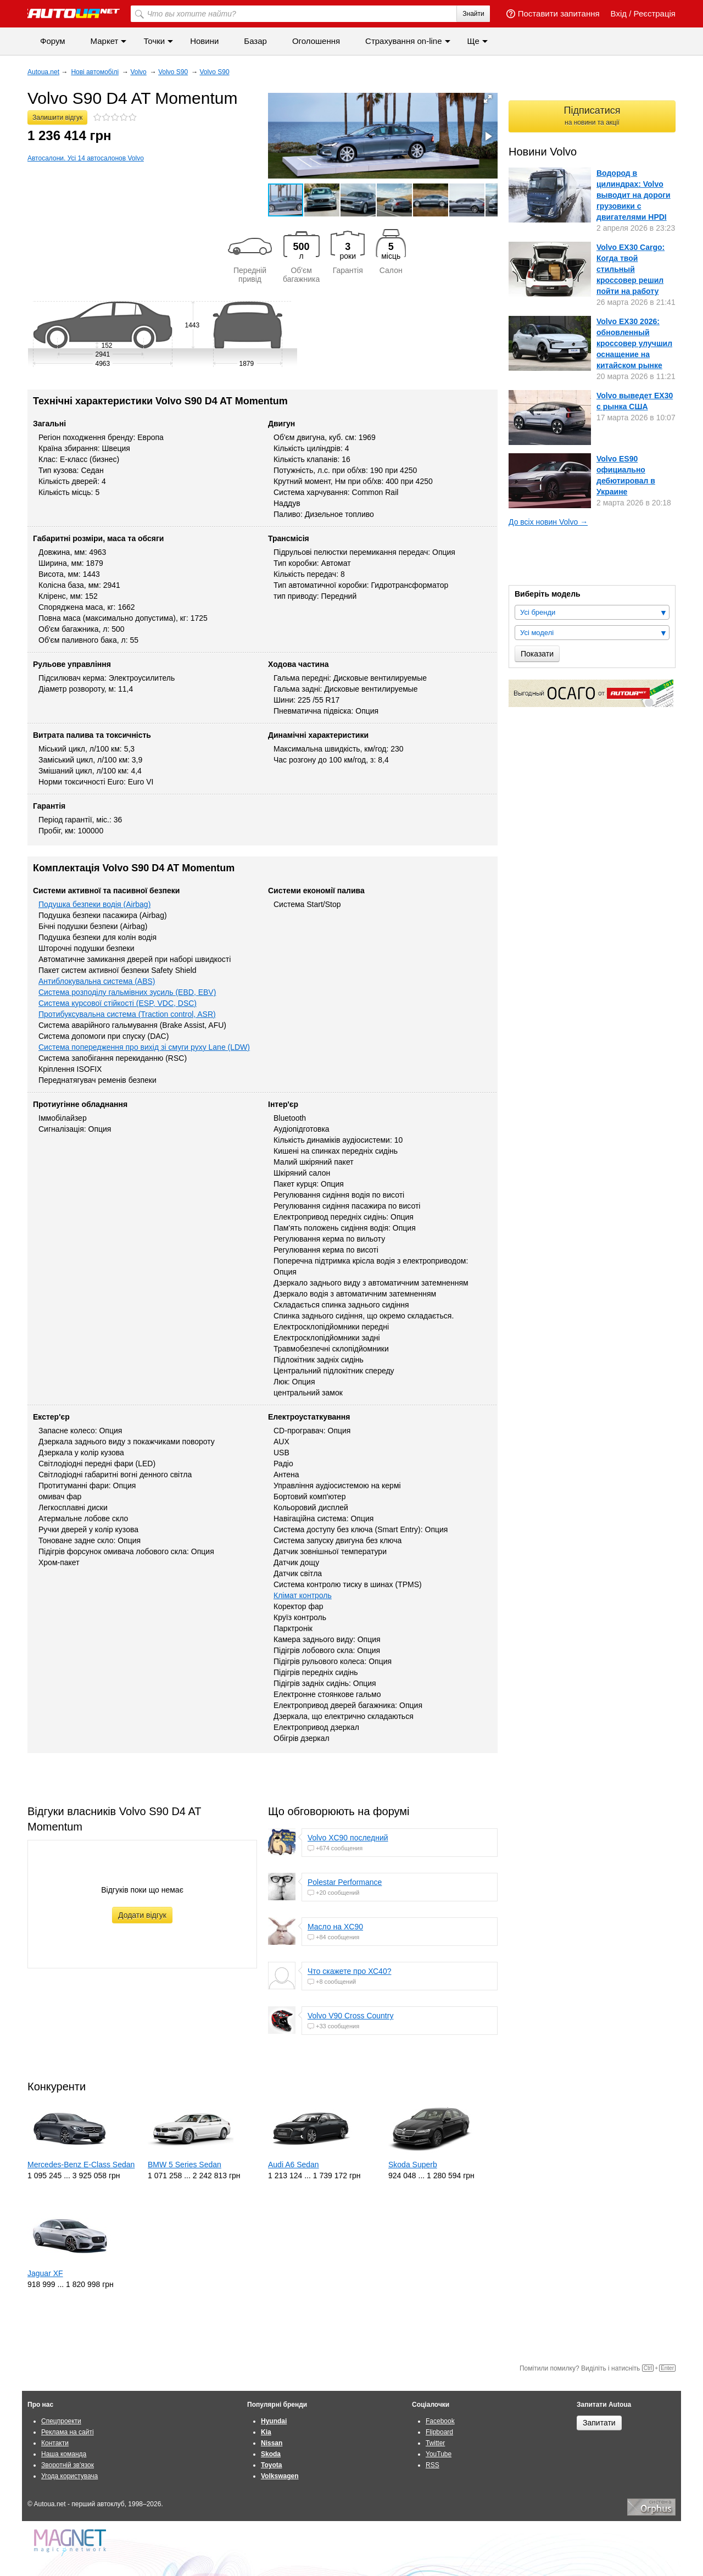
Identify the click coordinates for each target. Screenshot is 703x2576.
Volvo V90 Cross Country (350, 2015)
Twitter (435, 2443)
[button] (487, 99)
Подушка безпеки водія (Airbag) (94, 904)
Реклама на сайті (67, 2432)
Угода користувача (69, 2476)
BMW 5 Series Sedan (184, 2164)
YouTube (438, 2454)
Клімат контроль (303, 1595)
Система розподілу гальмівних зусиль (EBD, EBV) (127, 992)
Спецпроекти (61, 2421)
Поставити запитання (553, 13)
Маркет (105, 41)
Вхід (619, 13)
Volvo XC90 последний (348, 1837)
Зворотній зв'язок (67, 2465)
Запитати (599, 2422)
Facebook (440, 2421)
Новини (204, 41)
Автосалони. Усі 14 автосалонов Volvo (85, 158)
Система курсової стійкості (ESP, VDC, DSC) (117, 1003)
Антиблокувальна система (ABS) (96, 981)
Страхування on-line (403, 41)
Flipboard (439, 2432)
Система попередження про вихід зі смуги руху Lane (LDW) (144, 1047)
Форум (52, 41)
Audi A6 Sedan (293, 2164)
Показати (537, 653)
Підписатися (592, 115)
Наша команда (63, 2454)
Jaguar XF (45, 2273)
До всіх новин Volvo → (548, 522)
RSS (432, 2465)
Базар (255, 41)
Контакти (55, 2443)
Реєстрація (655, 13)
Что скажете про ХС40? (349, 1971)
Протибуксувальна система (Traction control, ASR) (127, 1014)
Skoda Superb (412, 2164)
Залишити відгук (57, 117)
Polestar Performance (345, 1882)
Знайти (473, 14)
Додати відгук (142, 1915)
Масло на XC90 (335, 1926)
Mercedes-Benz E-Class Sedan (81, 2164)
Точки (154, 41)
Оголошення (316, 41)
